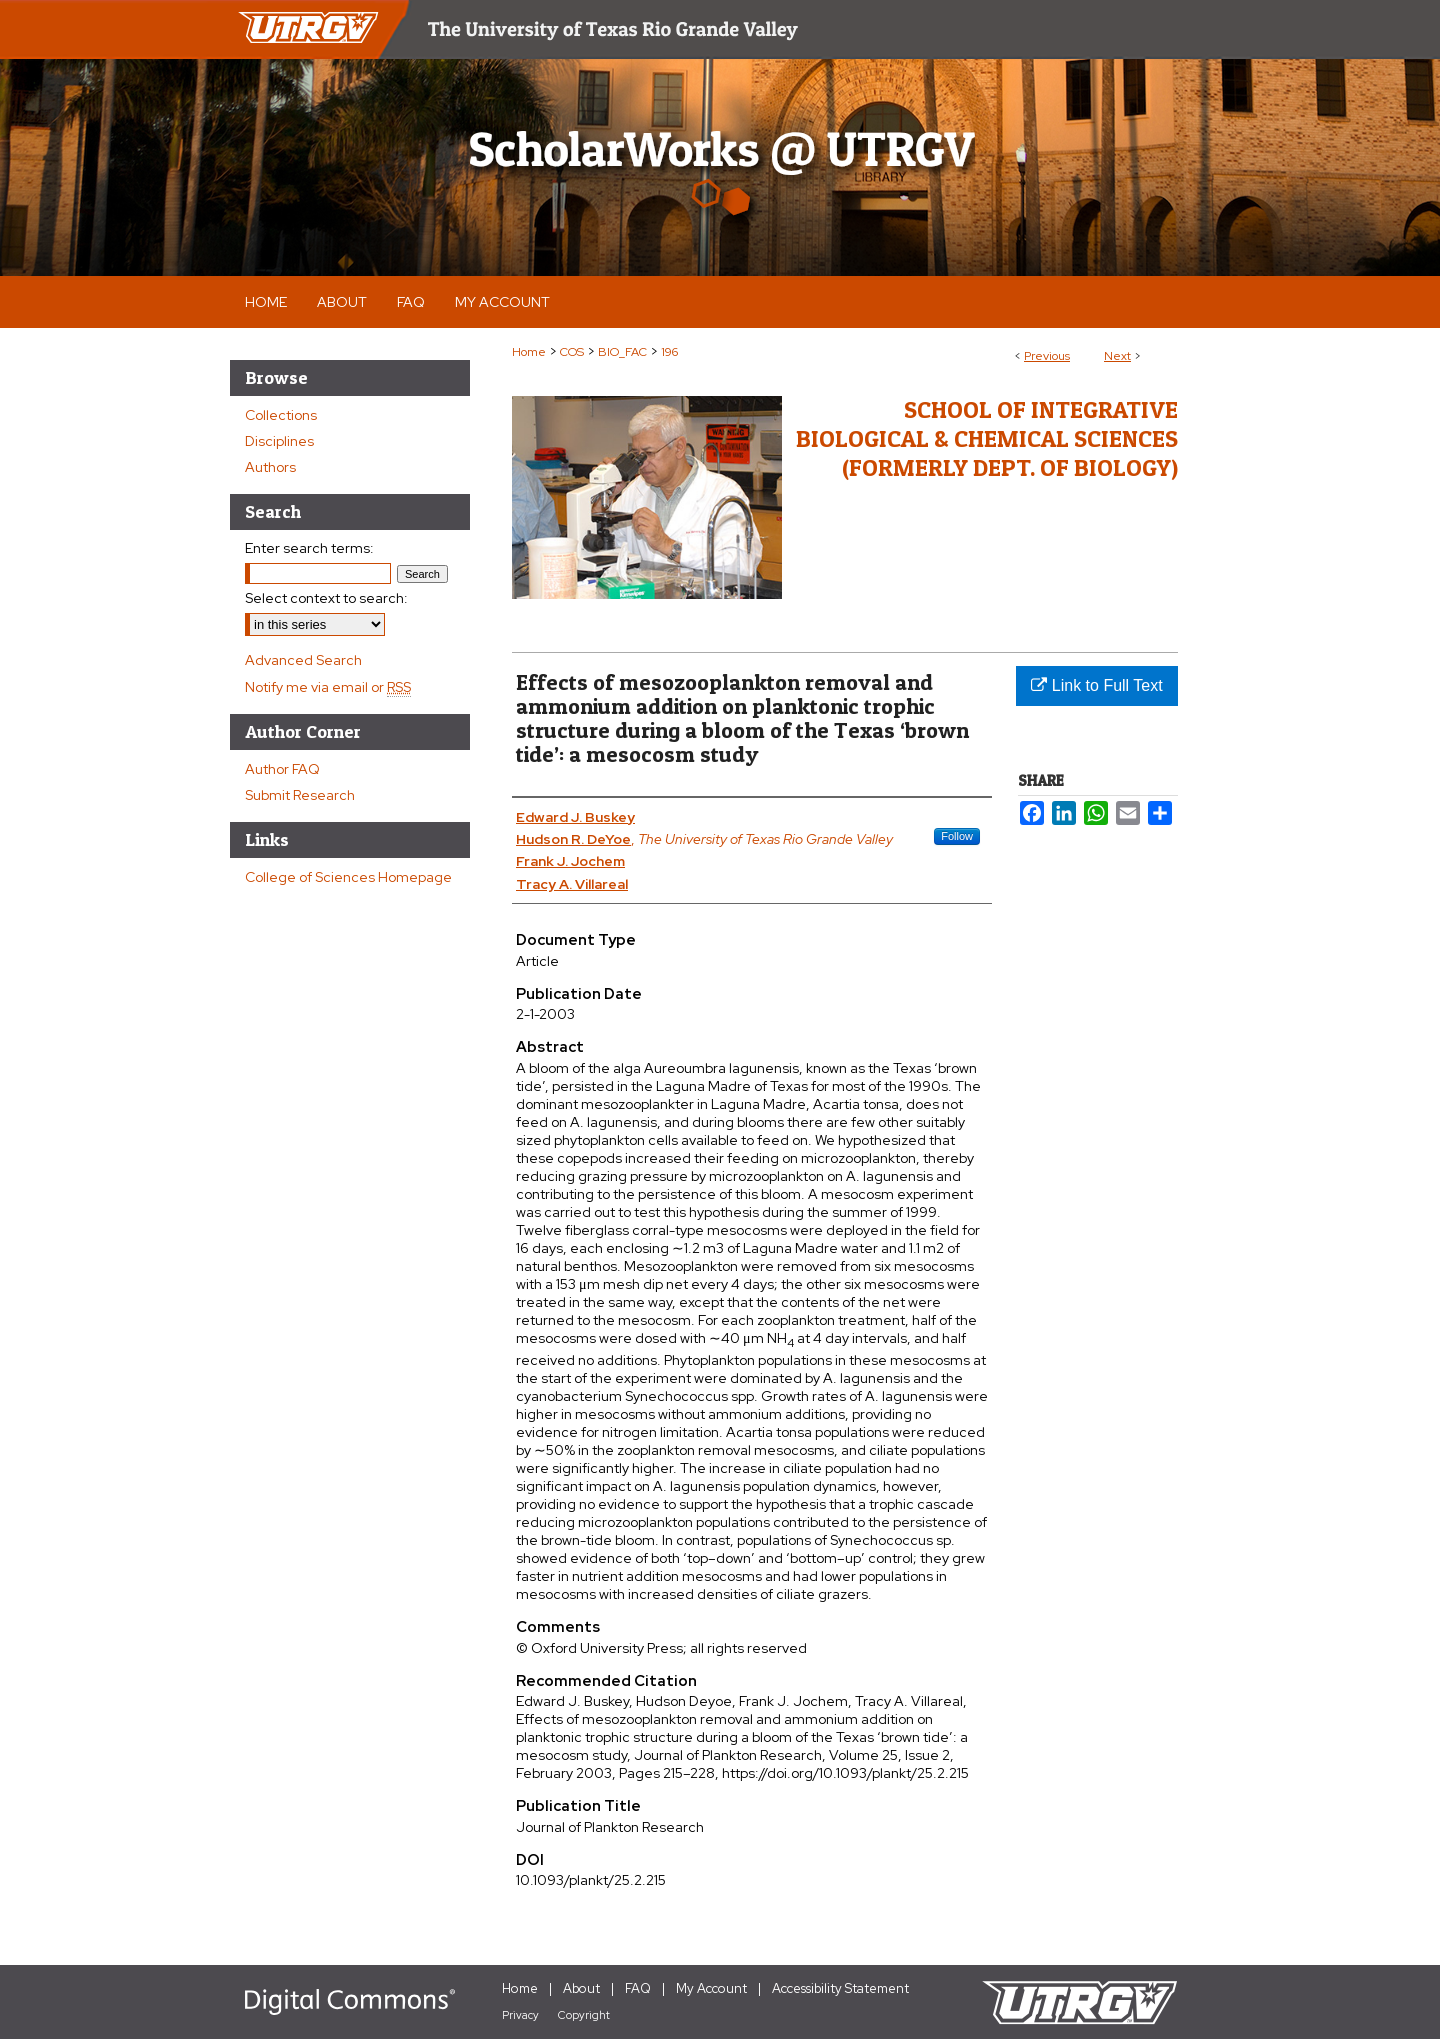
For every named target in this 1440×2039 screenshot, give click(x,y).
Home (529, 352)
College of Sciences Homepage (348, 877)
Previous (1047, 356)
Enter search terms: (309, 548)
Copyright (584, 2015)
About (581, 1988)
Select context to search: (326, 598)
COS (572, 352)
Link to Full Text (1096, 685)
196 (669, 352)
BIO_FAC (622, 352)
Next (1117, 356)
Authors (270, 467)
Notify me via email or (328, 687)
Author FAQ (282, 769)
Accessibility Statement (840, 1988)
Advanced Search (303, 660)
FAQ (638, 1988)
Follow (957, 836)
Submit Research (300, 795)
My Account (711, 1988)
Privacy (520, 2015)
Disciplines (279, 441)
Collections (281, 415)
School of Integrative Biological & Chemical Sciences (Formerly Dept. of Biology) (987, 438)
